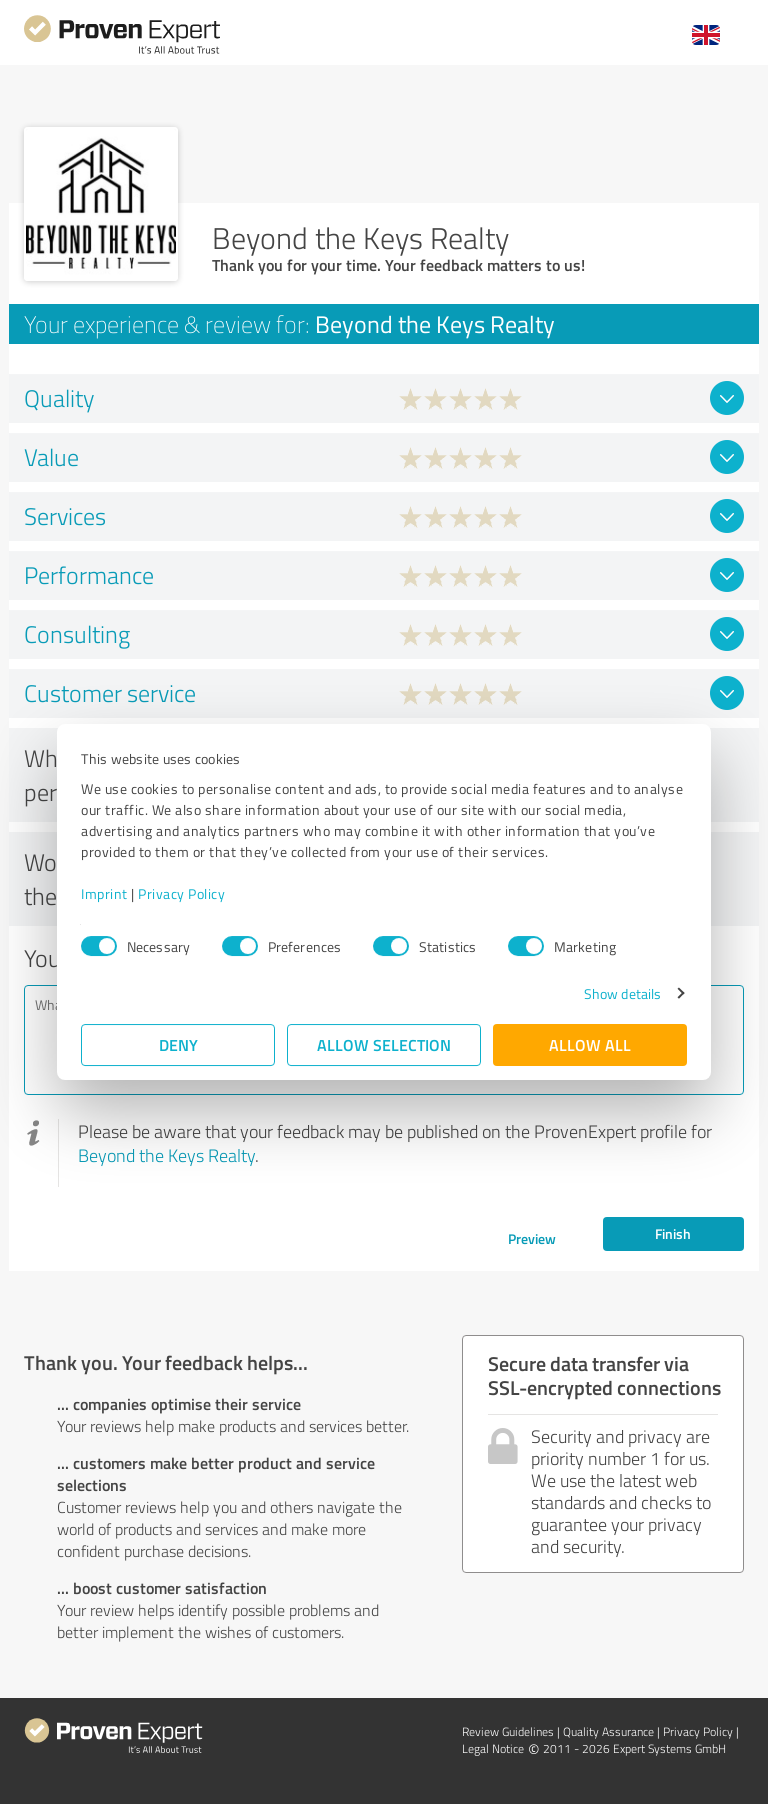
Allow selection (384, 1044)
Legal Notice (493, 1748)
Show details (622, 993)
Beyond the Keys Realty (166, 1155)
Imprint (104, 893)
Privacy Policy (181, 893)
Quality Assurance (608, 1731)
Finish (673, 1233)
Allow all (590, 1044)
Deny (178, 1044)
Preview (532, 1238)
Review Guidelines (508, 1731)
